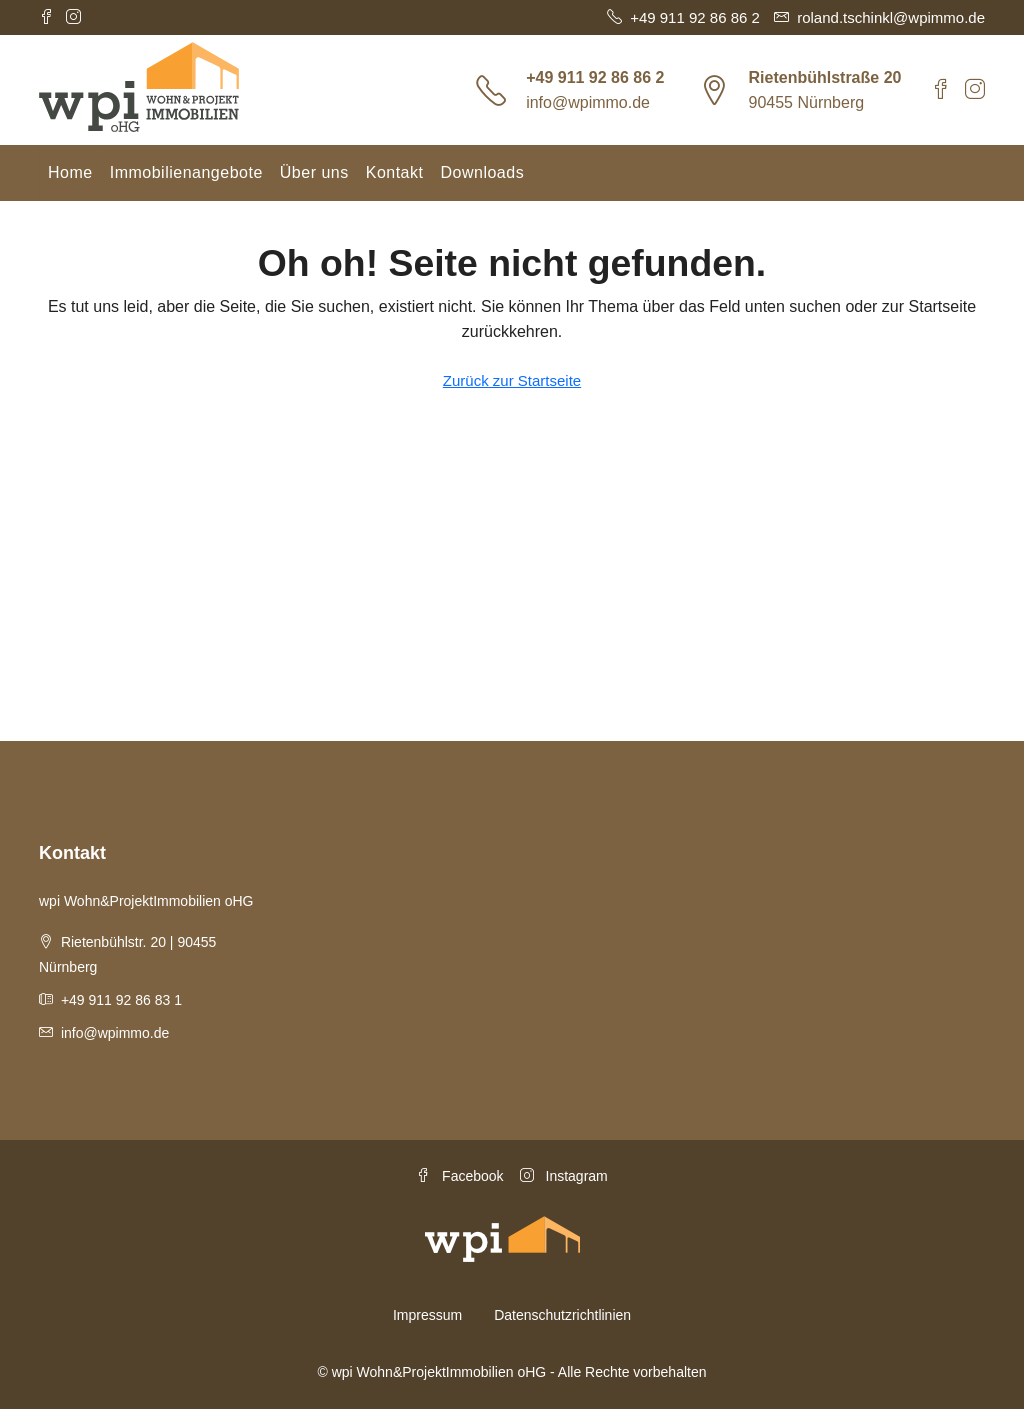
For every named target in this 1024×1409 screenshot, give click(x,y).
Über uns (314, 172)
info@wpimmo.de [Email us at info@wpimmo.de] (115, 1033)
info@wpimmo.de (588, 102)
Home (70, 172)
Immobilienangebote (186, 172)
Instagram (564, 1176)
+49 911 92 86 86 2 (595, 77)
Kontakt (395, 172)
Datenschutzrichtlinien (562, 1315)
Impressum (427, 1315)
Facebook (459, 1176)
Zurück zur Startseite (512, 380)
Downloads (482, 172)
